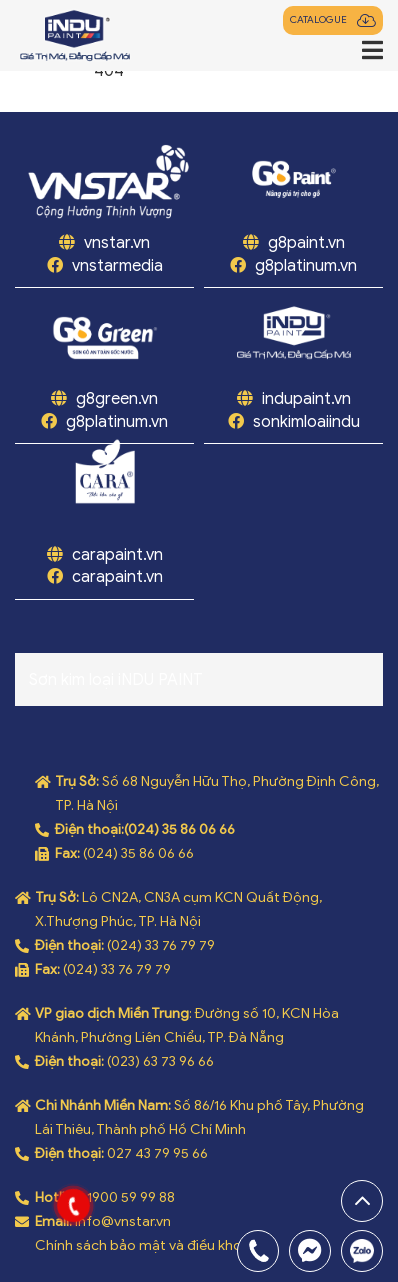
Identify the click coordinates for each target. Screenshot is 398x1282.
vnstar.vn (115, 243)
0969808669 (362, 1251)
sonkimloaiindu (306, 422)
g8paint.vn (306, 243)
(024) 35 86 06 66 (179, 829)
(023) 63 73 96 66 (160, 1061)
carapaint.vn (117, 555)
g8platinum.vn (306, 266)
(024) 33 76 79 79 (161, 945)
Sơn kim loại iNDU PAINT (116, 680)
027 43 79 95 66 (157, 1153)
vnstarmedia (117, 266)
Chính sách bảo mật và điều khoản (146, 1245)
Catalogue (318, 20)
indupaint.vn (306, 399)
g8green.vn (117, 399)
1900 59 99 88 (131, 1197)
